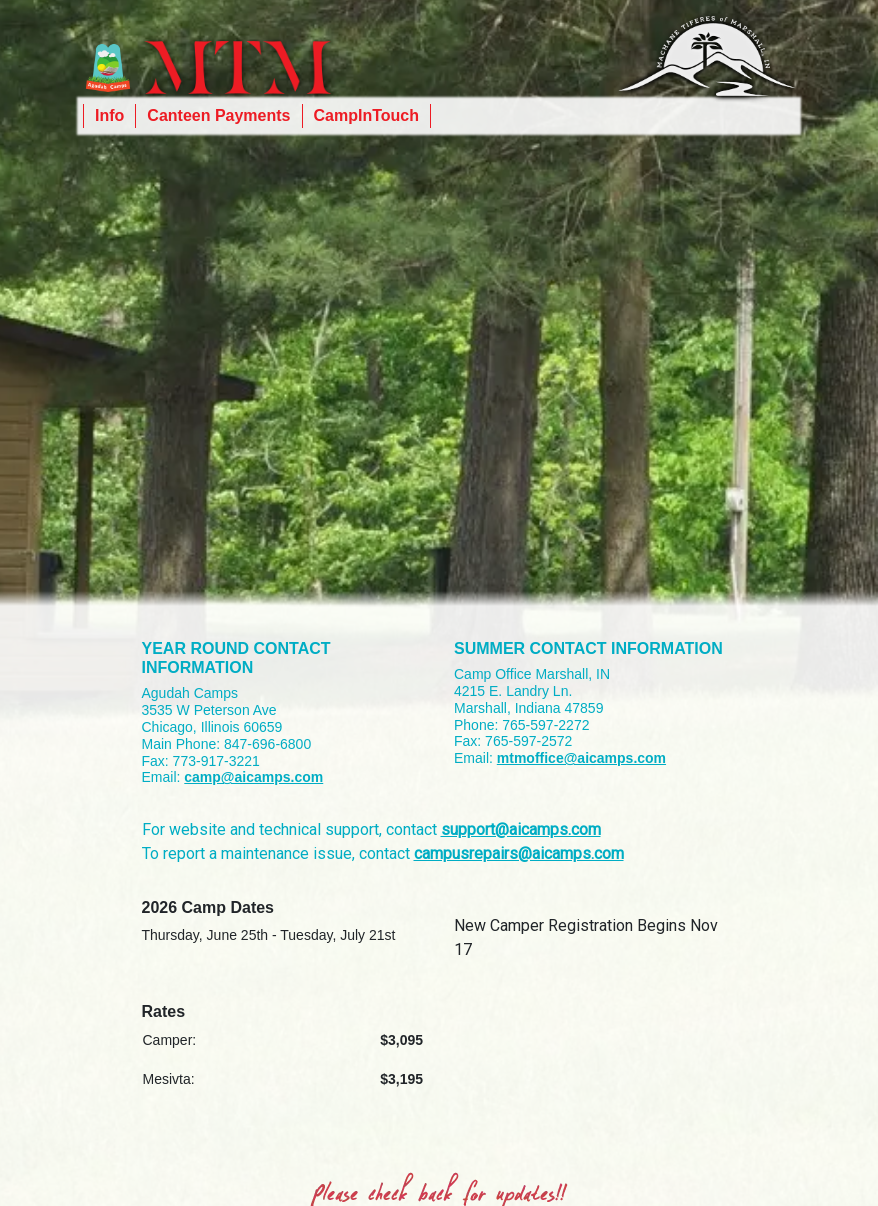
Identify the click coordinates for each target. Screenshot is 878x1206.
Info (109, 115)
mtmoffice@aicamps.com (581, 758)
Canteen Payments (218, 115)
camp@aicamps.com (253, 777)
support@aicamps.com (521, 829)
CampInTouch (366, 115)
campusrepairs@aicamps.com (519, 853)
